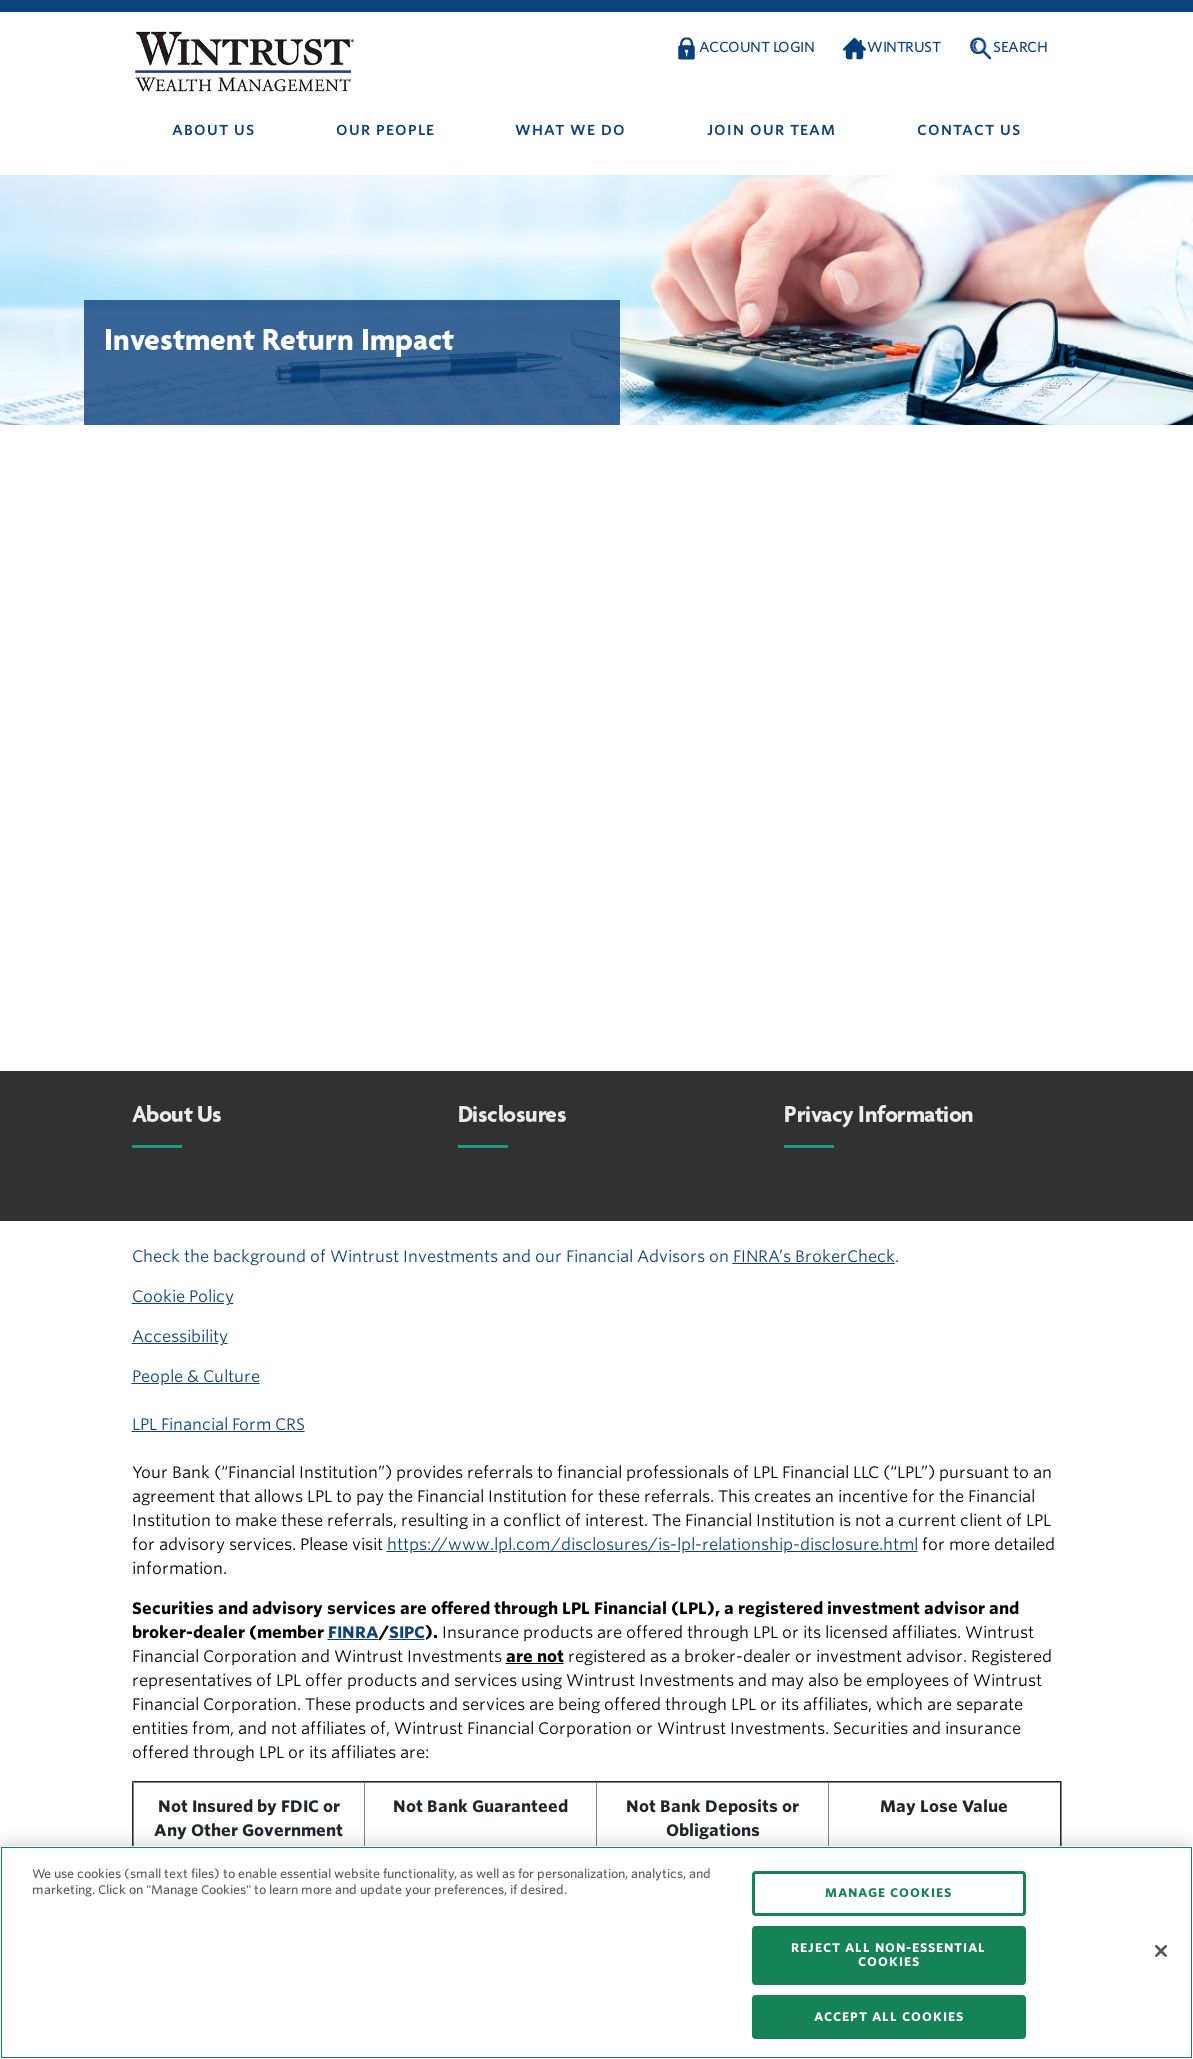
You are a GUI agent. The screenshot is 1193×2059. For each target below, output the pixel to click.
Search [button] (1020, 47)
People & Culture (196, 1376)
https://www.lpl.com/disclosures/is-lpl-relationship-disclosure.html (652, 1544)
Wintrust (903, 47)
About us (213, 130)
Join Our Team (771, 130)
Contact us (969, 130)
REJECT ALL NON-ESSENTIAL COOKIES (888, 1954)
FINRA (353, 1632)
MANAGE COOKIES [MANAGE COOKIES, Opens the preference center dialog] (888, 1892)
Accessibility (180, 1336)
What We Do (570, 130)
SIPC (407, 1632)
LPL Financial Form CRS (218, 1424)
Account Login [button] (757, 47)
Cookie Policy (183, 1296)
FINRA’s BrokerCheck (814, 1256)
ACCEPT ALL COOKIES (889, 2016)
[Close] (1161, 1951)
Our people (385, 130)
